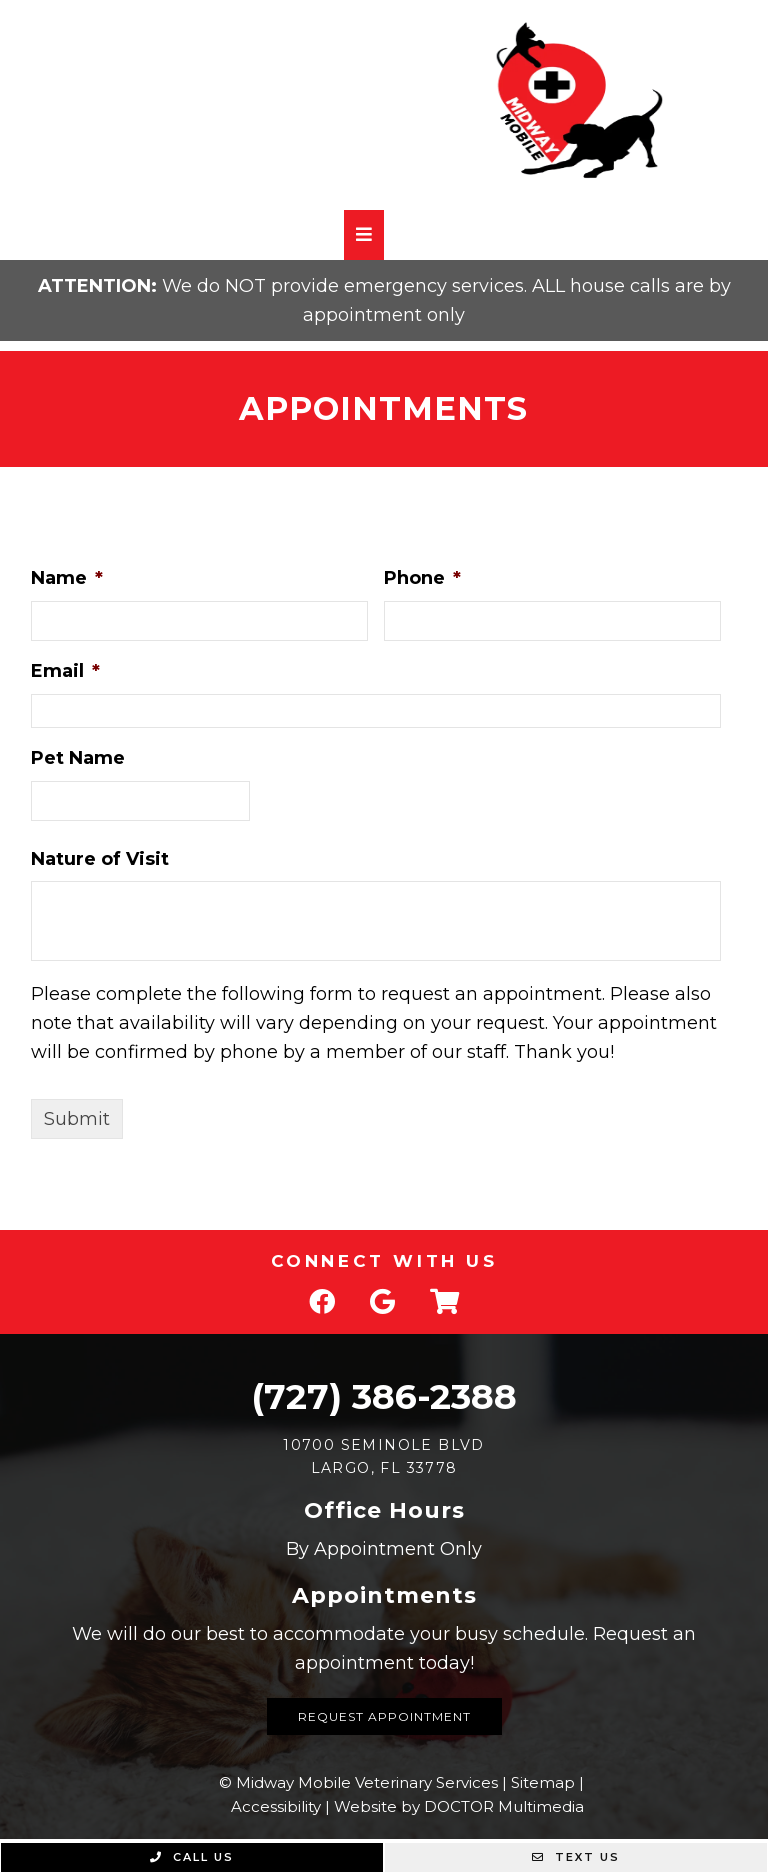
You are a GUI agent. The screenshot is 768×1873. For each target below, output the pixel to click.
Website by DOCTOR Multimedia (459, 1806)
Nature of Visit (100, 859)
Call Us (192, 1857)
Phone (422, 578)
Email (65, 671)
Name (67, 578)
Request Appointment (384, 1716)
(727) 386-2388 (384, 1396)
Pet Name (78, 758)
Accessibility (276, 1806)
